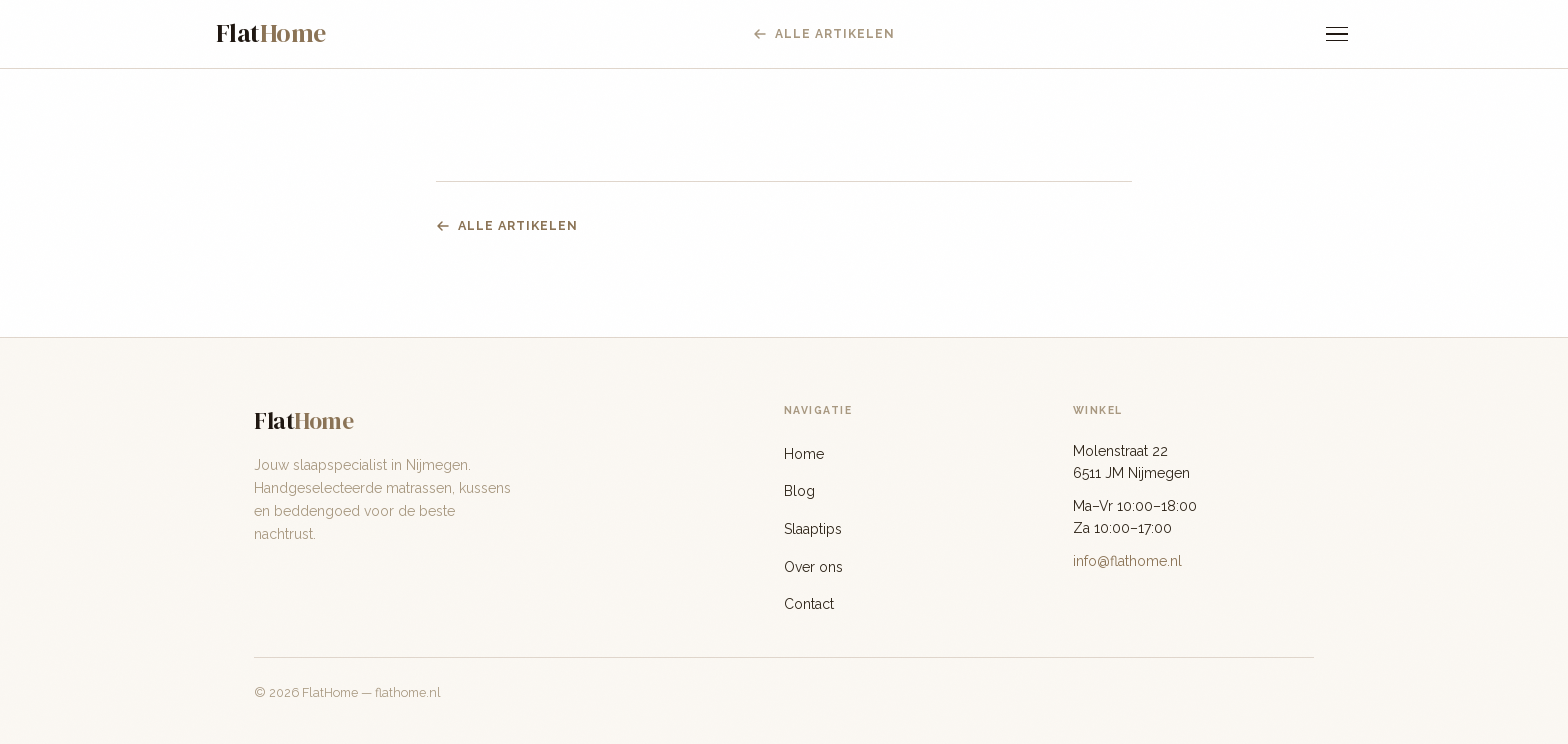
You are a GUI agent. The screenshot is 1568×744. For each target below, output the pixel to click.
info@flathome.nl (1127, 561)
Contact (809, 604)
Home (804, 454)
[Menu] (1337, 34)
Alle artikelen (507, 225)
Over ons (813, 567)
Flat (271, 33)
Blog (799, 491)
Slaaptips (813, 529)
